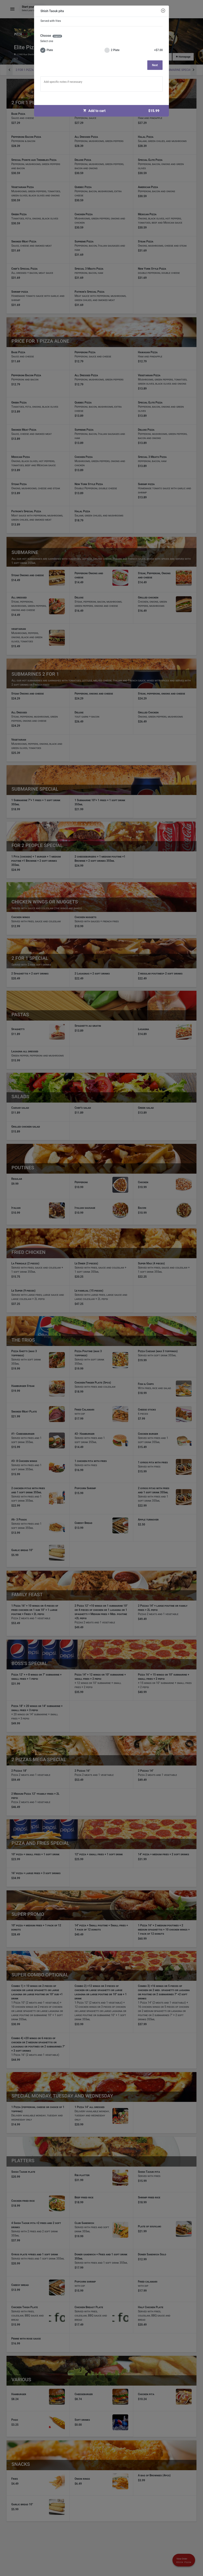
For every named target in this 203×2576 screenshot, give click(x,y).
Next (155, 65)
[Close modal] (163, 11)
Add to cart (123, 110)
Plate (46, 50)
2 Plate (133, 50)
